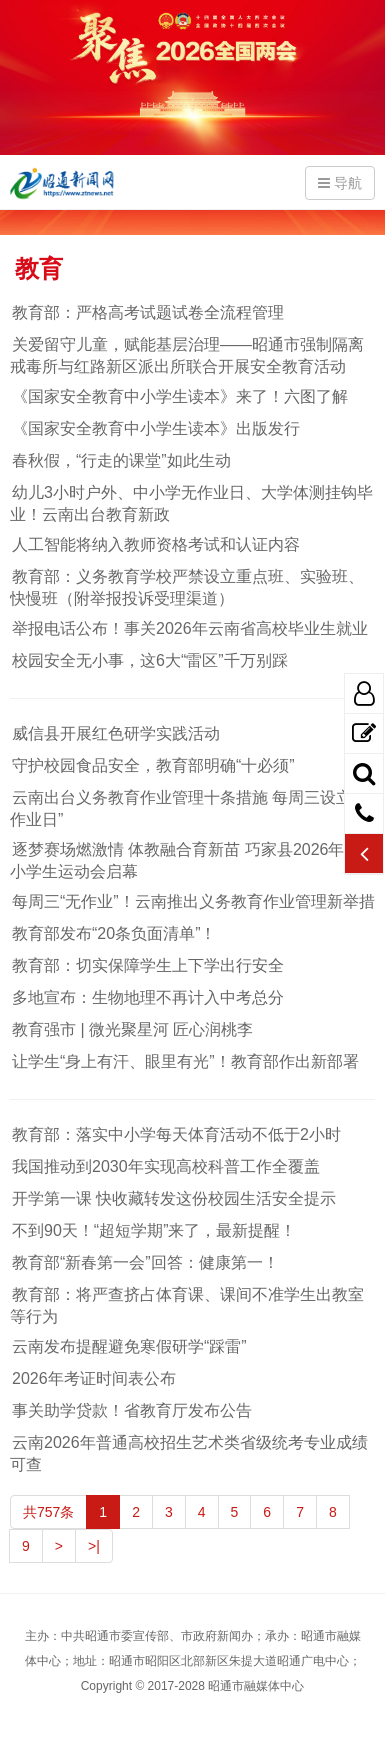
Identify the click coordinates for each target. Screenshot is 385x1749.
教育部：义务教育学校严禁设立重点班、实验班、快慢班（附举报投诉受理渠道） (187, 587)
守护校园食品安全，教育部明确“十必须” (152, 765)
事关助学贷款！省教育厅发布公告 (131, 1410)
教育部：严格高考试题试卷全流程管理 (147, 312)
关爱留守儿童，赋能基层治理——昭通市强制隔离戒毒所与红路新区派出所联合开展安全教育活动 (187, 355)
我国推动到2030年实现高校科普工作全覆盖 (165, 1166)
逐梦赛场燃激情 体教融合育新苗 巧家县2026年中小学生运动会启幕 (185, 860)
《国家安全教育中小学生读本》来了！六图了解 (179, 396)
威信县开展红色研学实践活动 (115, 733)
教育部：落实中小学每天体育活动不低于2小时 (175, 1134)
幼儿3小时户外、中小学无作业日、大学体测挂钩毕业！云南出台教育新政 (191, 503)
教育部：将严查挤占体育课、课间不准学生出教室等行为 (187, 1305)
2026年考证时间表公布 (93, 1378)
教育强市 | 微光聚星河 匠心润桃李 (132, 1029)
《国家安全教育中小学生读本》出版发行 (155, 428)
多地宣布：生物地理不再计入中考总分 (147, 997)
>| (94, 1546)
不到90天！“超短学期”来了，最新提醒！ (153, 1230)
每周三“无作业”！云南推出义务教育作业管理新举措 (192, 901)
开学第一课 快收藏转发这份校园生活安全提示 (173, 1198)
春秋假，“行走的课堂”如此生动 (120, 460)
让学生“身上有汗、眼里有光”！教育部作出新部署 (184, 1061)
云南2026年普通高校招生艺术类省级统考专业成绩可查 (189, 1453)
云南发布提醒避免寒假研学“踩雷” (128, 1346)
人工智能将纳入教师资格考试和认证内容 (155, 544)
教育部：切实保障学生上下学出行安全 (147, 965)
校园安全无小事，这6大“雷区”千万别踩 (149, 660)
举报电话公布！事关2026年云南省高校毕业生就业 (189, 628)
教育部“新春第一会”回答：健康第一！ (144, 1262)
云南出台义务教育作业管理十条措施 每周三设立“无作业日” (192, 808)
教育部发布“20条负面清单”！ (113, 933)
